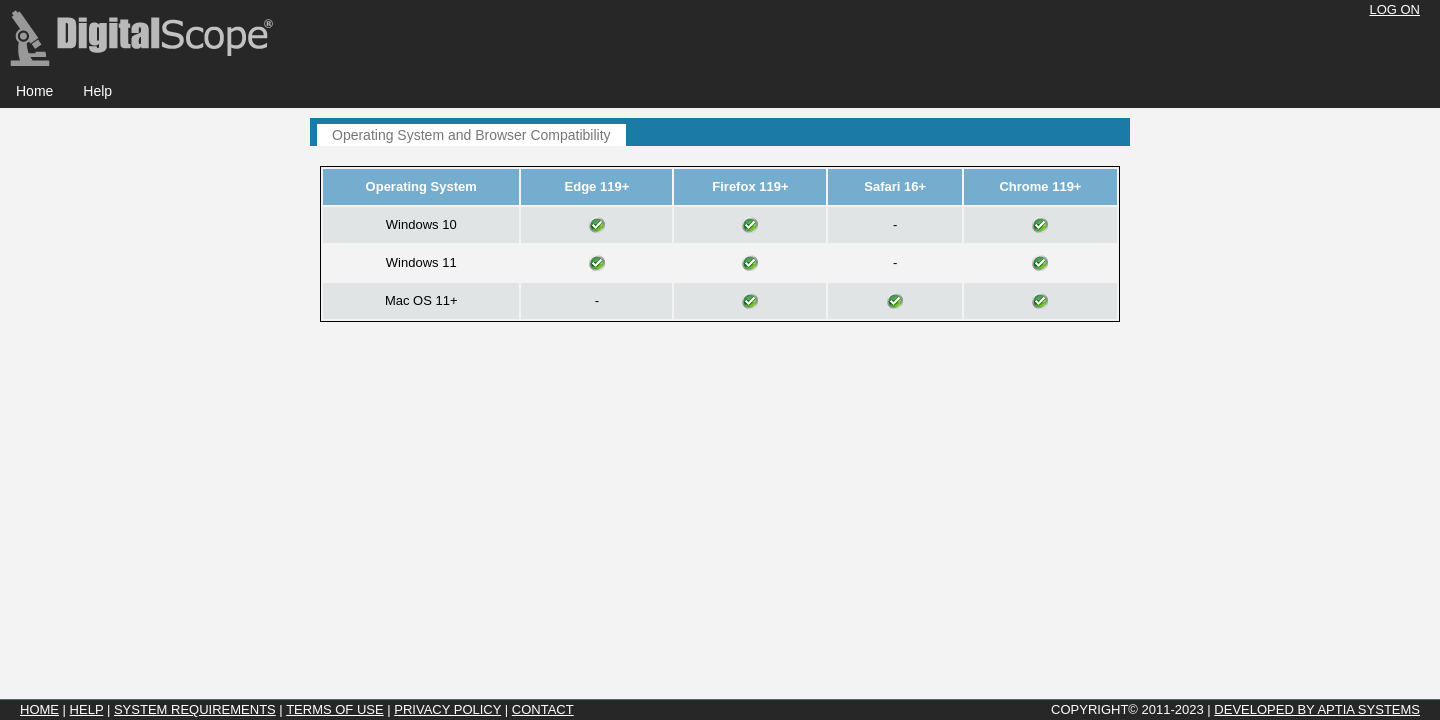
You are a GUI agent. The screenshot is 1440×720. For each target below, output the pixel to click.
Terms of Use (335, 709)
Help (87, 709)
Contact (543, 709)
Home (39, 709)
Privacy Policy (447, 709)
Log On (1394, 9)
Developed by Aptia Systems (1317, 709)
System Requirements (195, 709)
